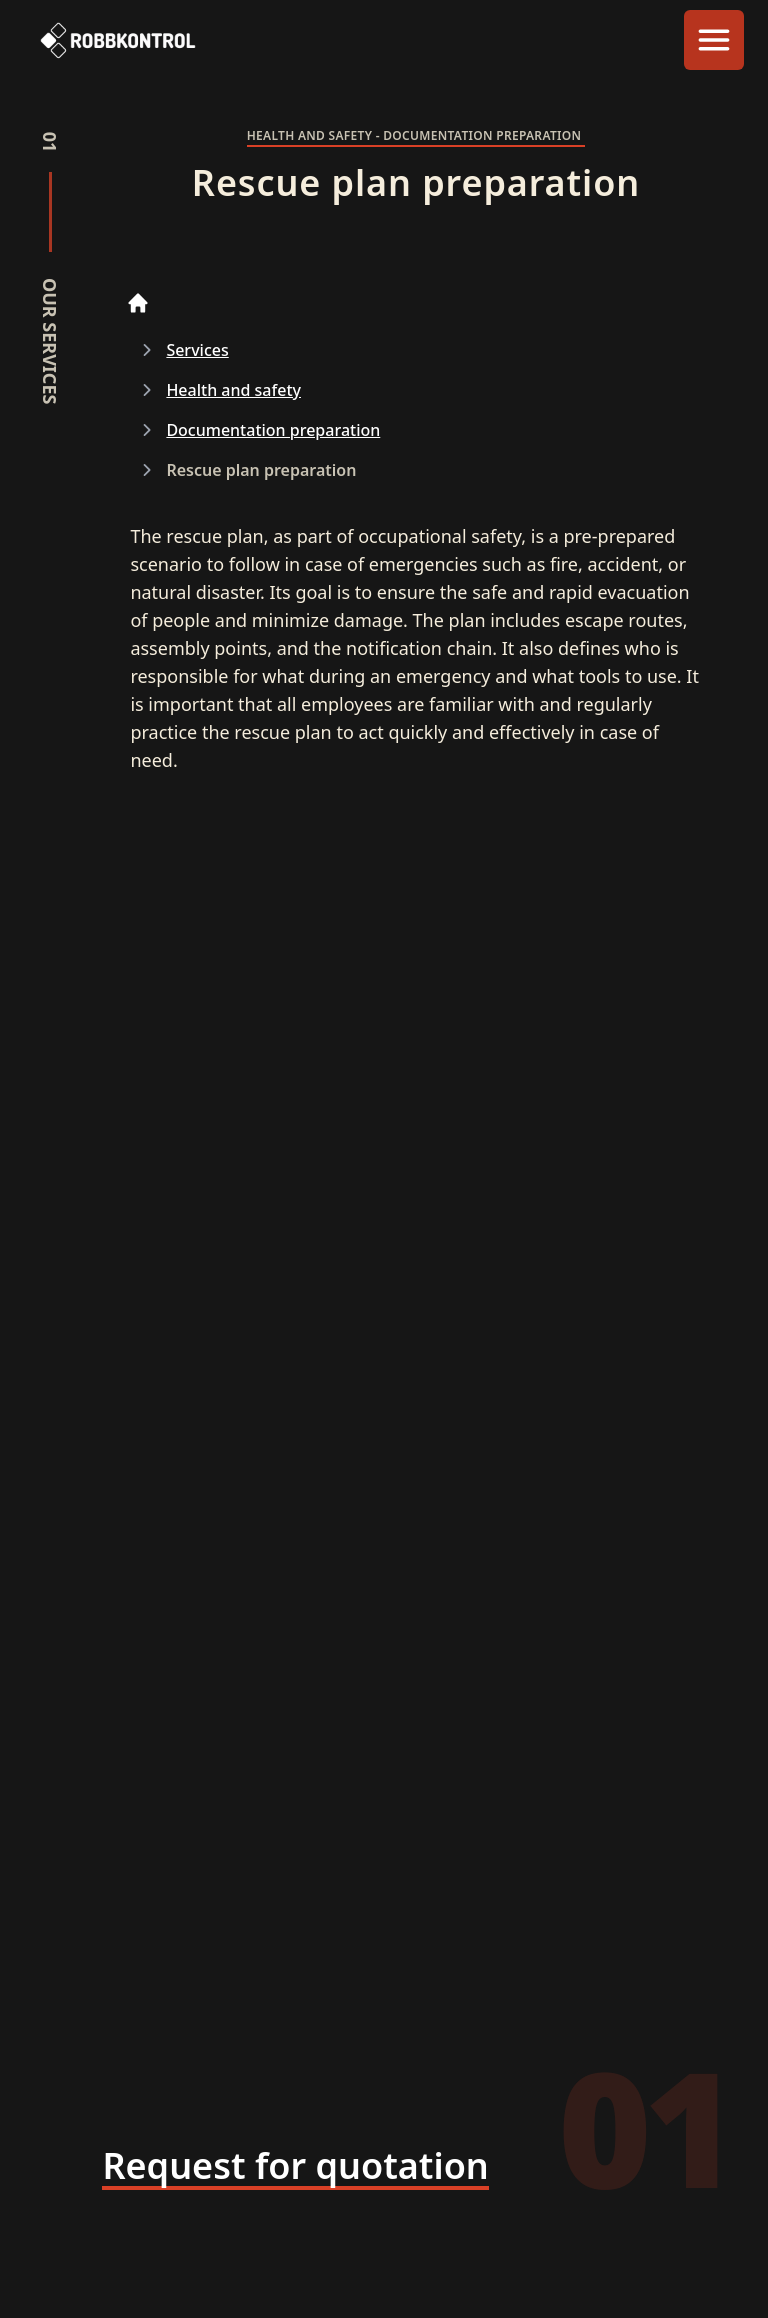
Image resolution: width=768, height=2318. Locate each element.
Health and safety (233, 390)
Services (197, 350)
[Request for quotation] (295, 2168)
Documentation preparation (273, 430)
